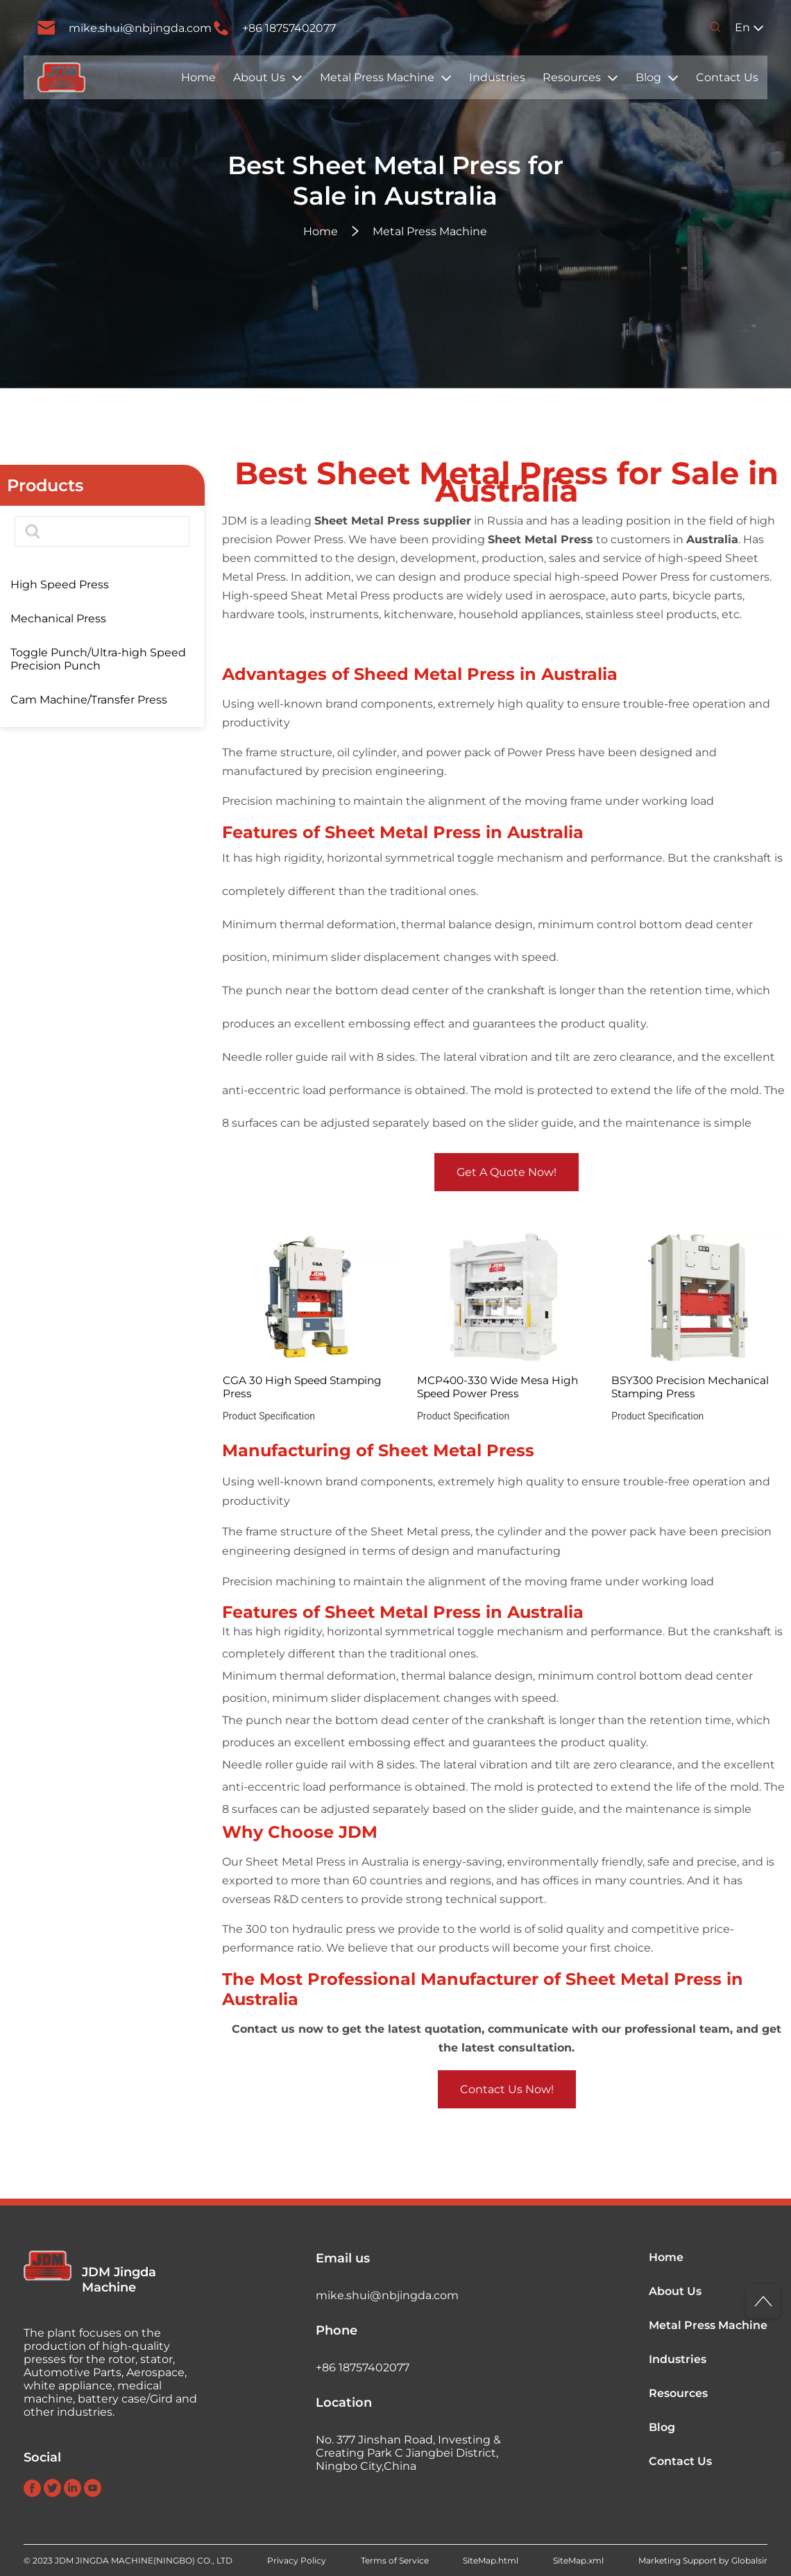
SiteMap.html (490, 2560)
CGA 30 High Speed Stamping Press (302, 1387)
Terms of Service (395, 2560)
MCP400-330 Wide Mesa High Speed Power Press (497, 1387)
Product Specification (269, 1416)
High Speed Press (59, 584)
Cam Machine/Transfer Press (88, 699)
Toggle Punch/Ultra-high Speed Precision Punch (98, 659)
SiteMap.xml (578, 2560)
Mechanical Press (58, 618)
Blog (648, 77)
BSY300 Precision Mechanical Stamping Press (690, 1387)
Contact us (263, 2029)
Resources (572, 77)
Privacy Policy (296, 2560)
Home (198, 77)
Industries (497, 77)
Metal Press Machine (377, 77)
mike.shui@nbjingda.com (140, 28)
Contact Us (727, 77)
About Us (259, 77)
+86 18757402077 (289, 28)
